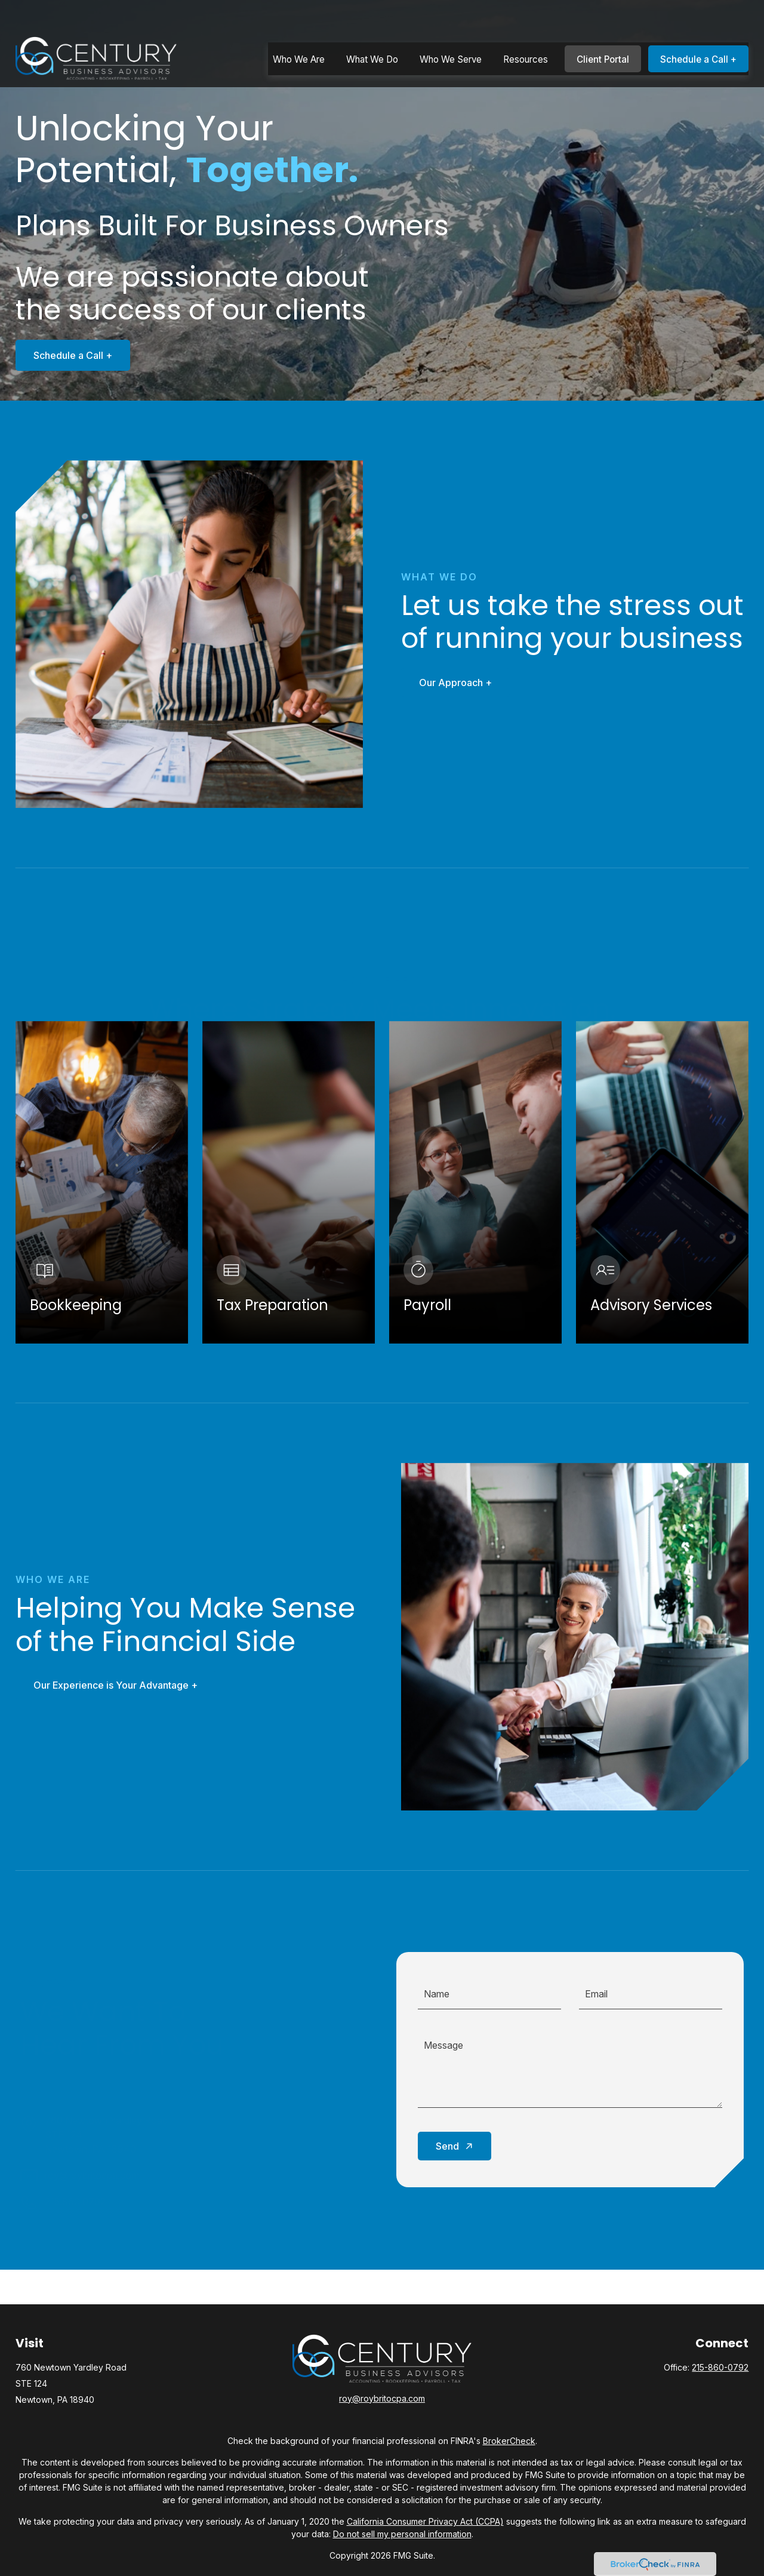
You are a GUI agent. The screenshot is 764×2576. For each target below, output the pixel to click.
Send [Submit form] (447, 2146)
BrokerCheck (509, 2441)
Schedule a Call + (62, 355)
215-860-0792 (720, 2367)
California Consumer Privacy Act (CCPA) (425, 2521)
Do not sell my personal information (402, 2534)
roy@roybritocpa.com (382, 2398)
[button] (298, 28)
